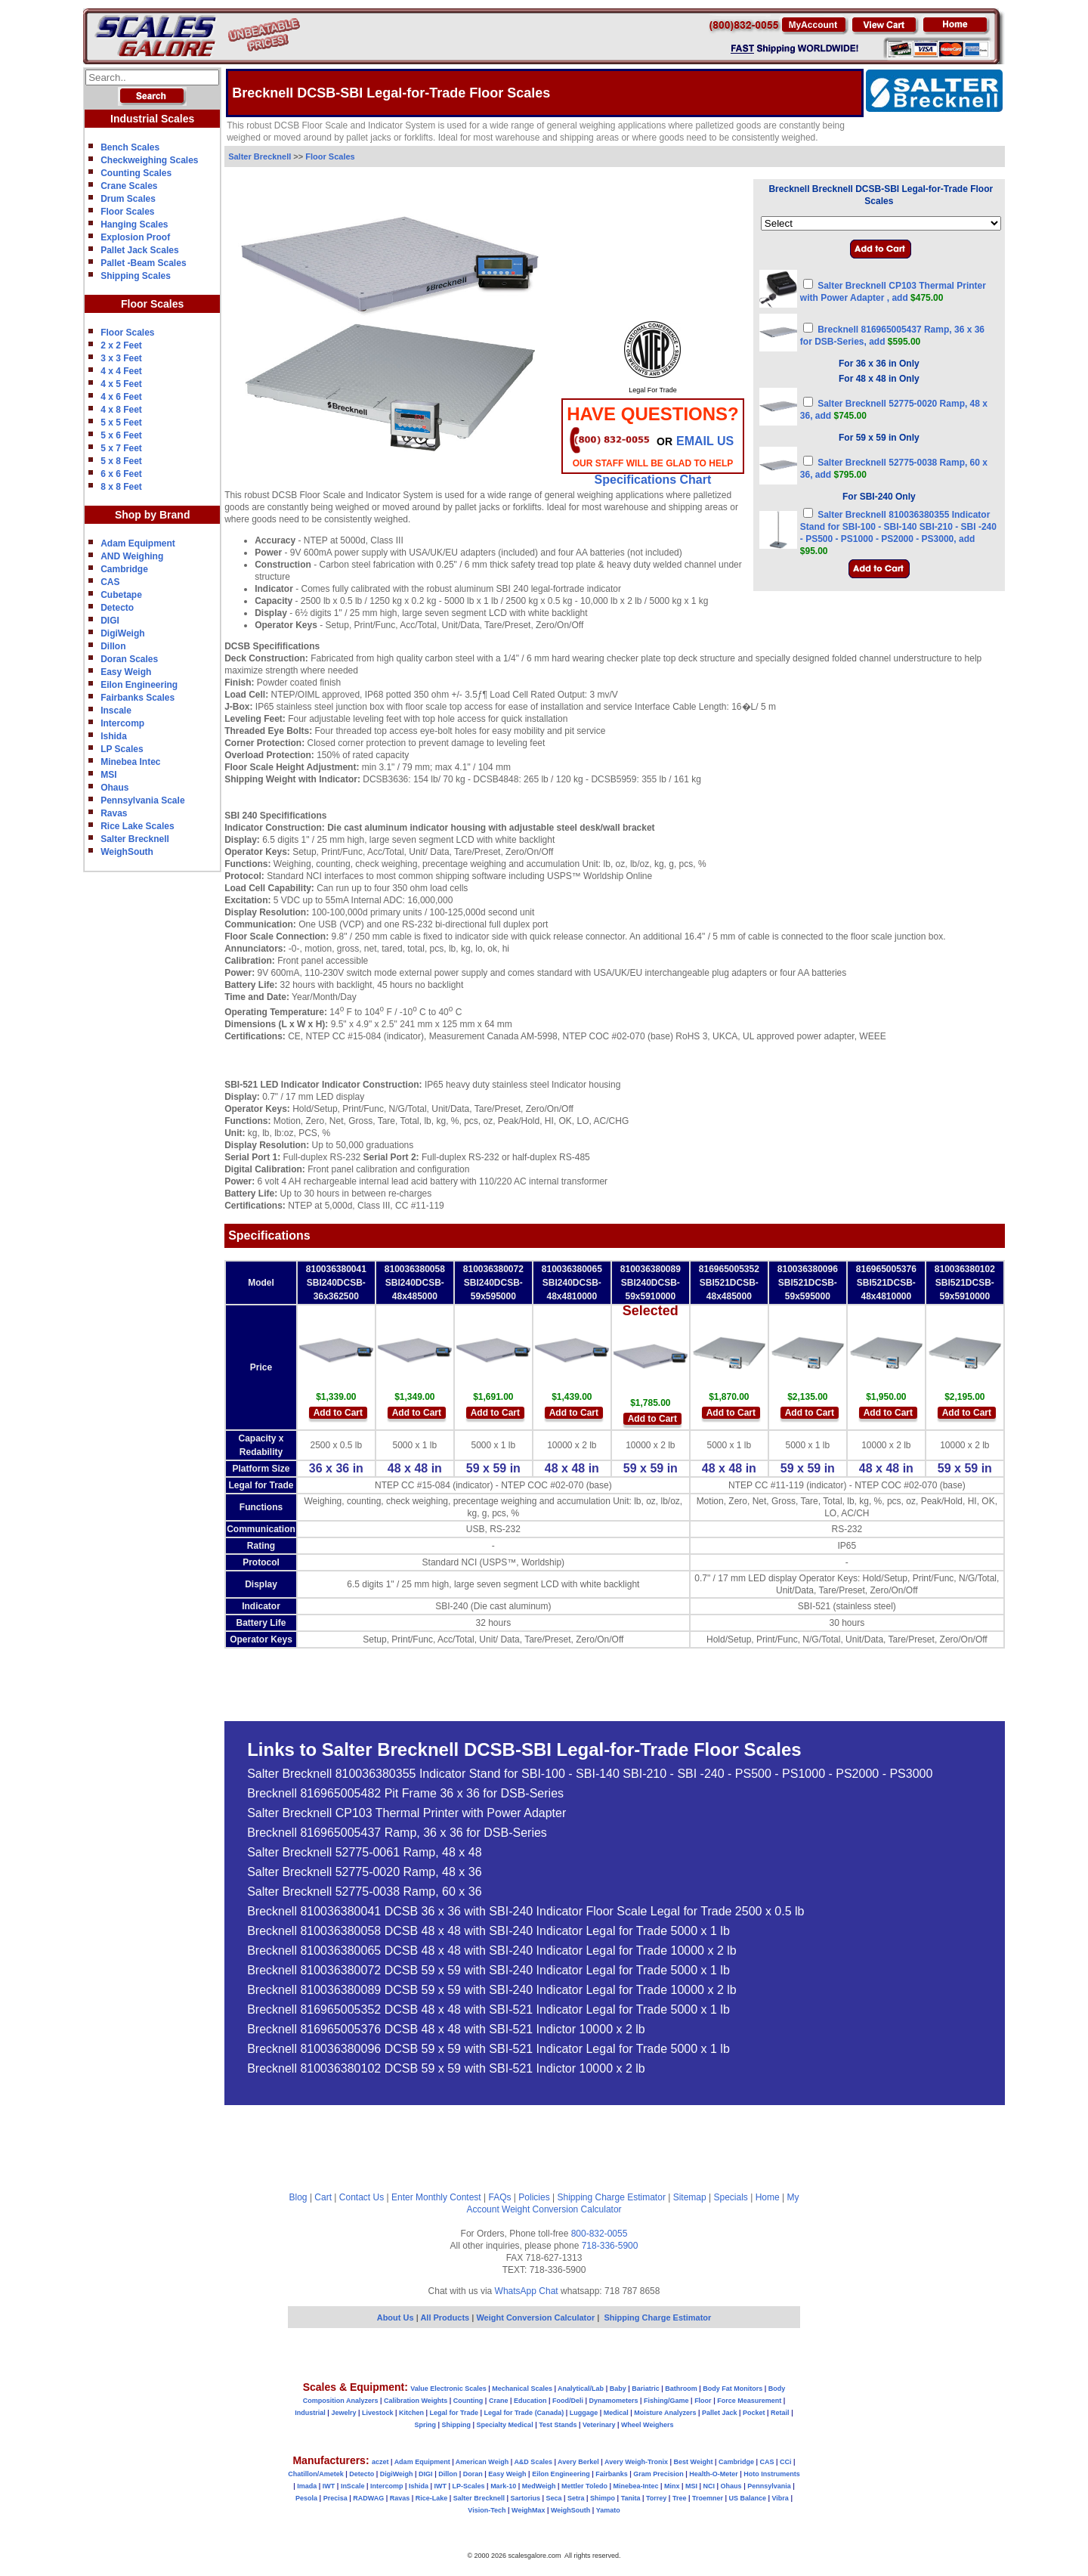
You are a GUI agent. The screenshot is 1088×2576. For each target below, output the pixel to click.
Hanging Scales (134, 224)
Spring (426, 2425)
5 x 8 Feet (121, 461)
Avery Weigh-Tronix (636, 2462)
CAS (109, 582)
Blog (298, 2197)
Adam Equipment (137, 543)
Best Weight (693, 2462)
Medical (616, 2413)
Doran (473, 2474)
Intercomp (122, 723)
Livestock (378, 2413)
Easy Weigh (125, 672)
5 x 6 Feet (121, 435)
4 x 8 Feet (121, 409)
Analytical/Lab (581, 2388)
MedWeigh (539, 2486)
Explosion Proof (135, 237)
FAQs (500, 2197)
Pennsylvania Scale (142, 800)
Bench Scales (129, 147)
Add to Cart (338, 1412)
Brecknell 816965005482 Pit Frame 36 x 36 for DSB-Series (405, 1794)
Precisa (335, 2498)
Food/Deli (567, 2400)
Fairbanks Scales (137, 697)
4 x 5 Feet (121, 384)
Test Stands (557, 2425)
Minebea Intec (130, 762)
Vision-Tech (486, 2510)
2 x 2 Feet (121, 345)
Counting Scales (136, 173)
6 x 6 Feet (121, 474)
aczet (380, 2462)
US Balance (747, 2498)
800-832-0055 (599, 2233)
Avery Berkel (578, 2462)
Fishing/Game (666, 2400)
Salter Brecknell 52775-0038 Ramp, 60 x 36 (364, 1892)
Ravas (113, 813)
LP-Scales (469, 2486)
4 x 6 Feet (121, 397)
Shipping (456, 2425)
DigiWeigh (122, 633)
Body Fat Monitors (732, 2388)
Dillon (112, 646)
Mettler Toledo (584, 2486)
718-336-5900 (610, 2245)
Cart (323, 2197)
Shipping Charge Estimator (611, 2197)
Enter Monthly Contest (436, 2197)
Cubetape (121, 595)
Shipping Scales (135, 276)
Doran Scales (129, 659)
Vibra (780, 2498)
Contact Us (361, 2197)
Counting (468, 2400)
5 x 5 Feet (121, 422)
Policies (533, 2197)
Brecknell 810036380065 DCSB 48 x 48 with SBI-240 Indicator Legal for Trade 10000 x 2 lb (492, 1951)
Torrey (656, 2498)
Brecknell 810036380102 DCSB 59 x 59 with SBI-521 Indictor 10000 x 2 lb (446, 2069)
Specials (731, 2197)
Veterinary (599, 2425)
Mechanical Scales (522, 2388)
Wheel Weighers (647, 2425)
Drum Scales (128, 199)
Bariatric (646, 2388)
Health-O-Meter (713, 2474)
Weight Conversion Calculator (562, 2209)
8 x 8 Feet (121, 486)
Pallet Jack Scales (139, 250)
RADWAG (368, 2498)
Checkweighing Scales (149, 160)
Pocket (754, 2413)
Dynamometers (613, 2400)
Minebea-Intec (635, 2486)
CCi (786, 2462)
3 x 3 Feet (121, 358)
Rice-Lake (432, 2498)
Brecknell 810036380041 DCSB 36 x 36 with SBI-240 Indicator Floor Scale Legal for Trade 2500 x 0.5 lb (525, 1912)
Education (530, 2400)
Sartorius (525, 2498)
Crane (498, 2400)
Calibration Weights (415, 2400)
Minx (672, 2486)
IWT (329, 2486)
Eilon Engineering (139, 685)
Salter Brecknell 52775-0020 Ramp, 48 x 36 (364, 1872)
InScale (353, 2486)
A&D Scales (533, 2462)
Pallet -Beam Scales (143, 263)
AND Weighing (131, 556)
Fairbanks (611, 2474)
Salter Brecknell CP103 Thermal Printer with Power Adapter (406, 1813)
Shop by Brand (152, 515)
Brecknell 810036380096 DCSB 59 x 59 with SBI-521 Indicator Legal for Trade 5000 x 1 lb (488, 2049)
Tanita (631, 2498)
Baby (618, 2388)
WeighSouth (126, 852)
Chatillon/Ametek (316, 2474)
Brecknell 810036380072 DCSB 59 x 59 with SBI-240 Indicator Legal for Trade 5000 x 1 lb (488, 1971)
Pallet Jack (719, 2413)
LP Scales (121, 749)
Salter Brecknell (134, 839)
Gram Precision (658, 2474)
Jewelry (343, 2413)
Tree (679, 2498)
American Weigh (482, 2462)
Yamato (608, 2510)
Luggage (584, 2413)
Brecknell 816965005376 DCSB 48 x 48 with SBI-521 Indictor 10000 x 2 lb (446, 2029)
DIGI (109, 620)
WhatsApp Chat (526, 2291)
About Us (395, 2317)
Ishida (113, 736)
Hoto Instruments (771, 2474)
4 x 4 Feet (121, 371)
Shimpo (602, 2498)
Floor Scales (127, 211)
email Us (705, 441)
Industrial (310, 2413)
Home (768, 2197)
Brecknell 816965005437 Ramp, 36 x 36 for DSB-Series (397, 1833)
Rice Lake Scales (137, 826)
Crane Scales (128, 186)
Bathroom (681, 2388)
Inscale (115, 710)
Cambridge (124, 569)
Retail (780, 2413)
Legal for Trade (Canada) (524, 2413)
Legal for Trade (454, 2413)
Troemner (707, 2498)
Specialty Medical (505, 2425)
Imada (307, 2486)
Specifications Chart (653, 479)
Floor (703, 2400)
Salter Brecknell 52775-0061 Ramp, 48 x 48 (364, 1853)
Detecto (117, 607)
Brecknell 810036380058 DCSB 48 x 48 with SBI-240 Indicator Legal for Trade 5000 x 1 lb (488, 1931)
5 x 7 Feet (121, 448)
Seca (553, 2498)
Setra (576, 2498)
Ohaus (114, 787)
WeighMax (528, 2510)
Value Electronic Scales (448, 2388)
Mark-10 (503, 2486)
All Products (445, 2317)
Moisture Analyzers (665, 2413)
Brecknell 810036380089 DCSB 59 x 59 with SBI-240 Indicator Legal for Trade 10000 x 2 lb (492, 1990)
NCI (709, 2486)
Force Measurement (749, 2400)
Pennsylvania (769, 2486)
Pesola (306, 2498)
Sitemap (689, 2197)
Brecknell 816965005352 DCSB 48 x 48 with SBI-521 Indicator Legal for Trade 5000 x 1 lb (488, 2010)
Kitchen (411, 2413)
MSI (108, 774)
